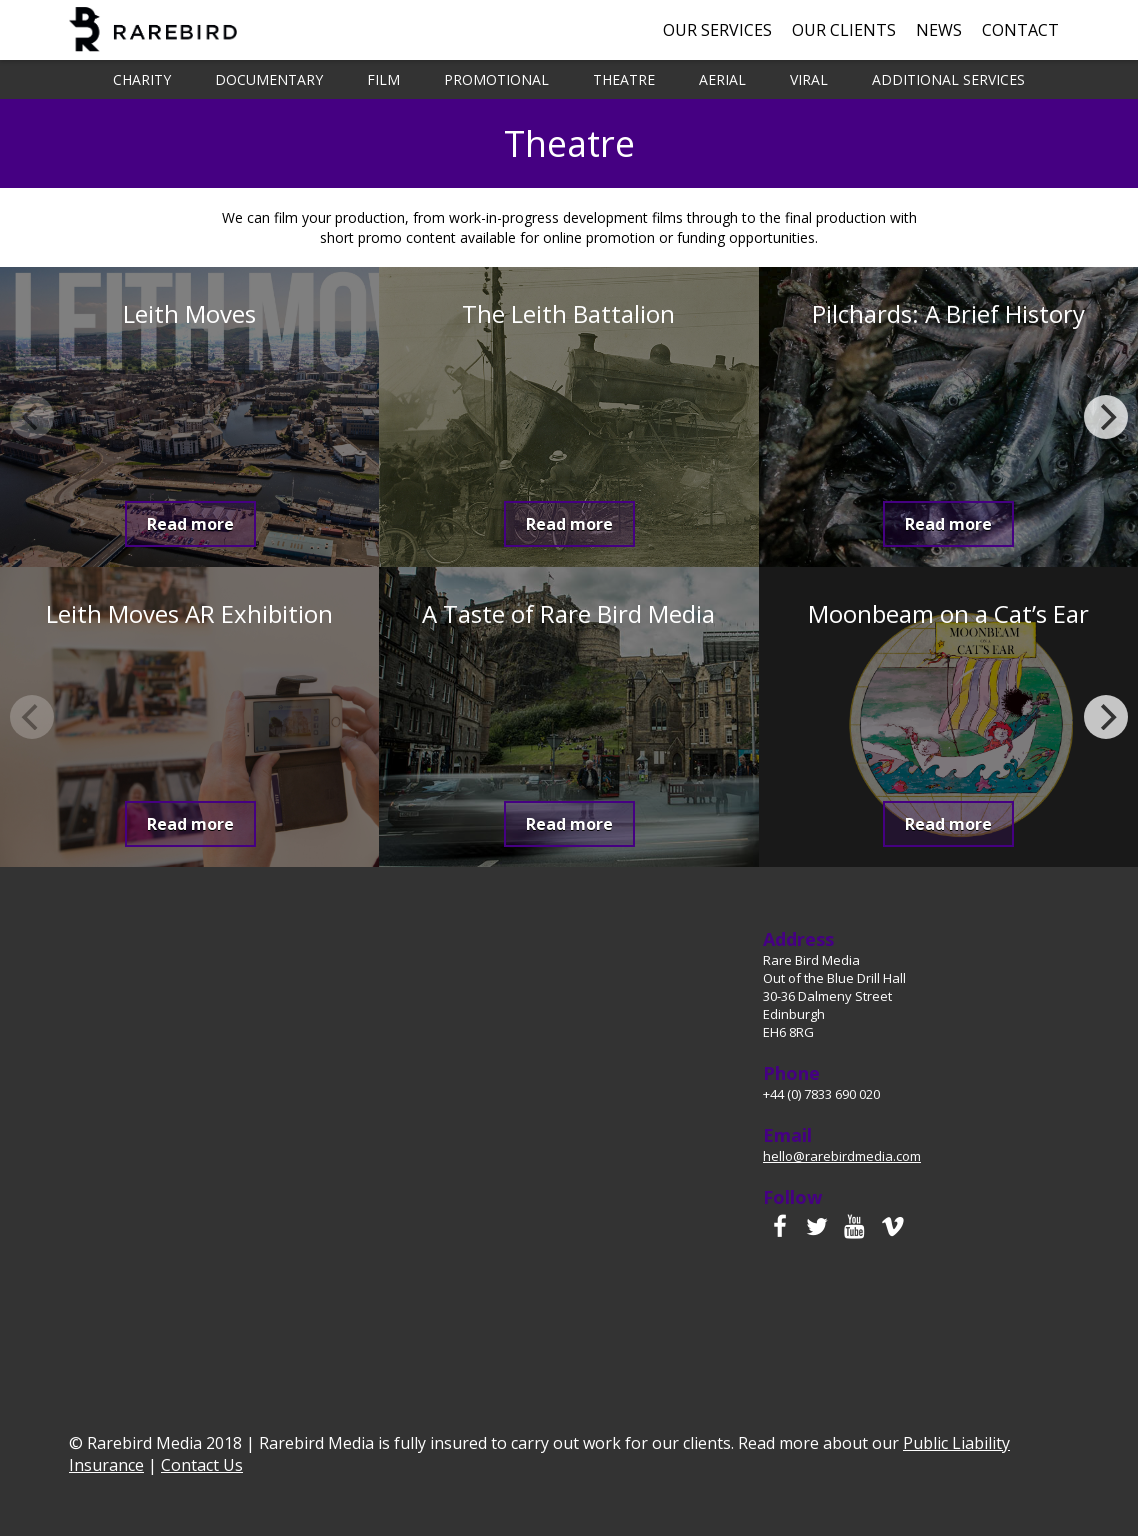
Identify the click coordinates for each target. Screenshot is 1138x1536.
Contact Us (202, 1465)
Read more (190, 524)
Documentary (269, 79)
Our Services (717, 30)
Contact (1020, 30)
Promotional (496, 79)
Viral (809, 79)
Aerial (722, 79)
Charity (142, 79)
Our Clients (844, 30)
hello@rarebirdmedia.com (842, 1156)
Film (383, 79)
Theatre (624, 79)
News (939, 30)
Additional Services (948, 79)
